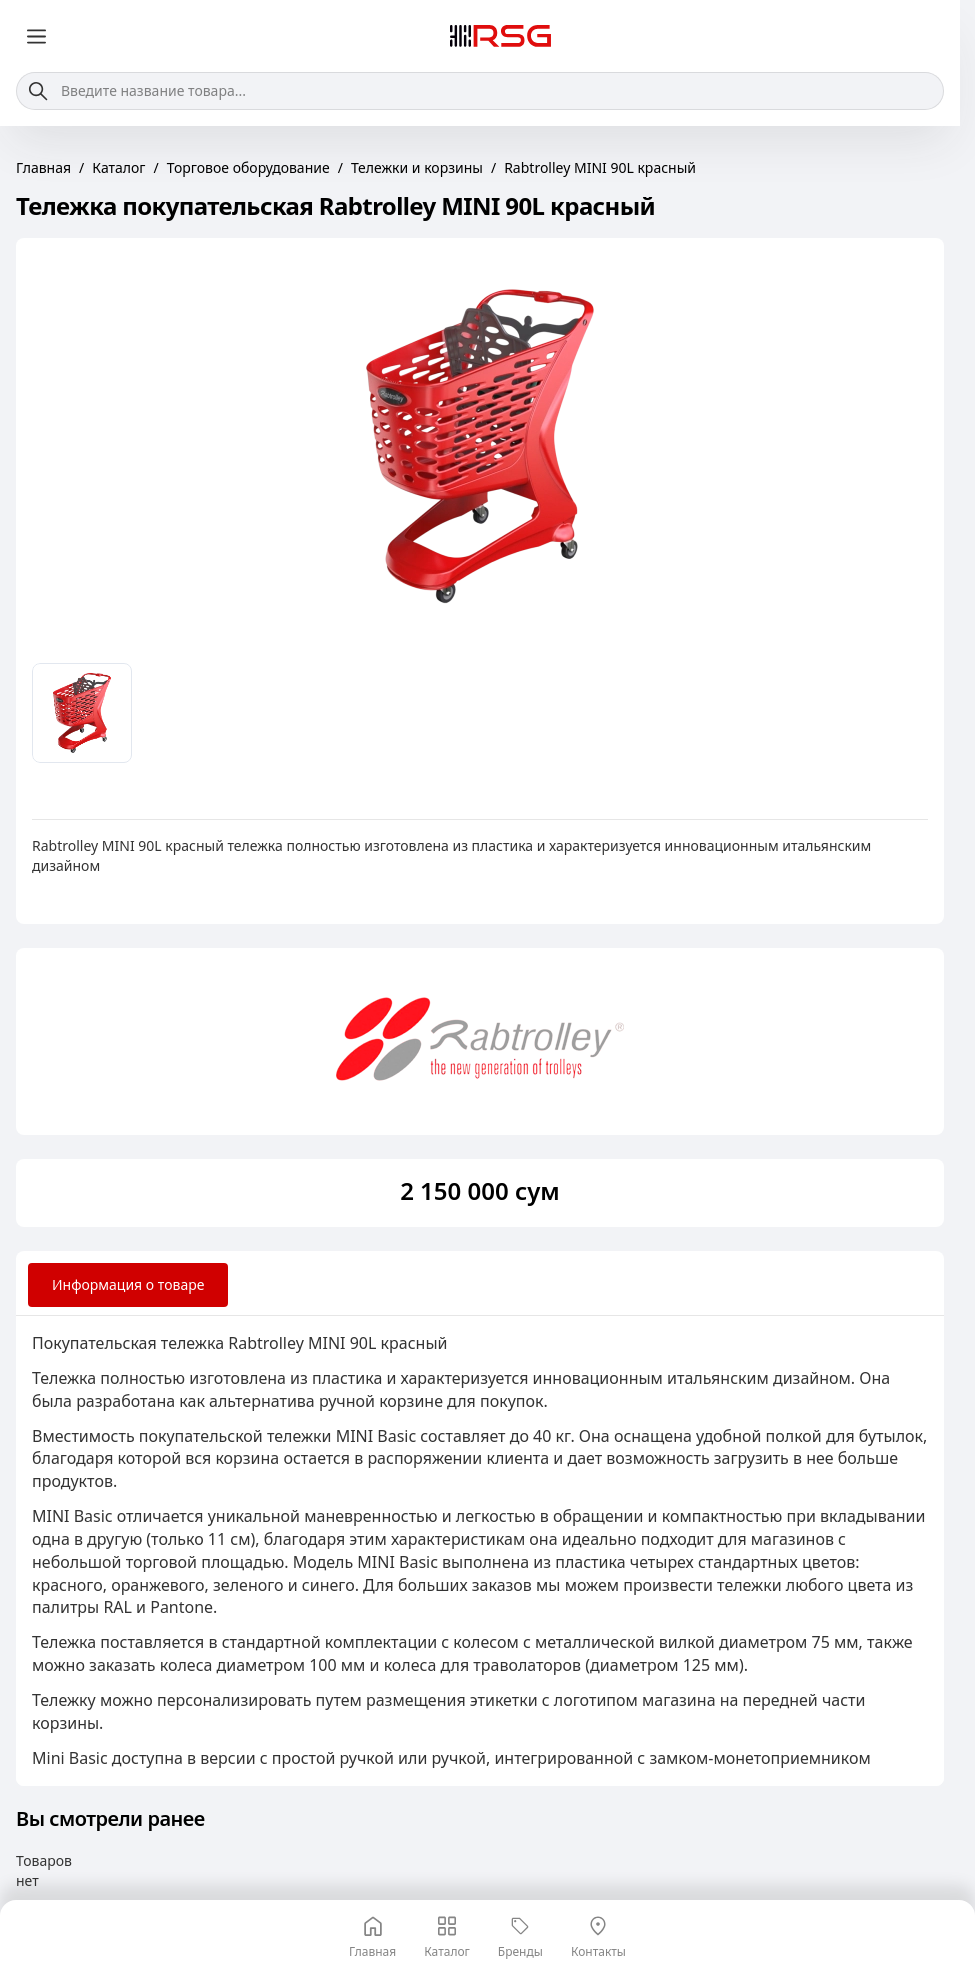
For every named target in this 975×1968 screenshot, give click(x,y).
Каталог (447, 1938)
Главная (372, 1938)
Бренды (520, 1938)
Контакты (598, 1938)
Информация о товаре (128, 1284)
